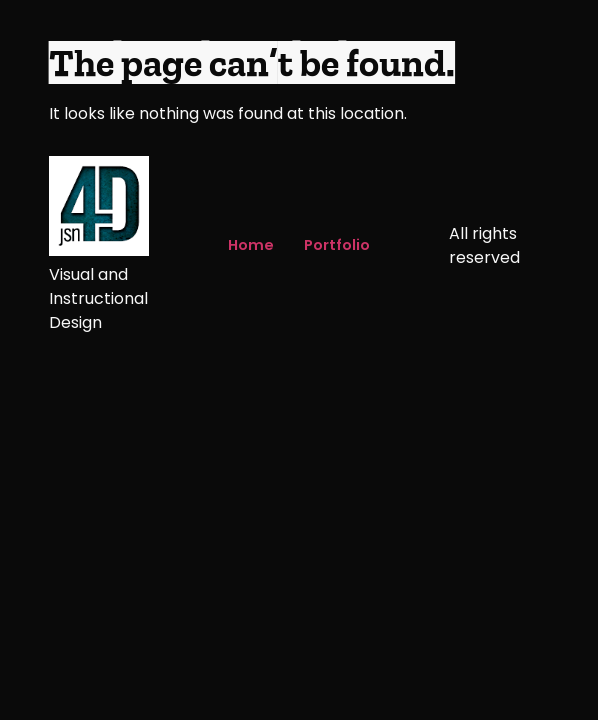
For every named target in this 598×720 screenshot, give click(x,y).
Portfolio (337, 245)
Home (251, 245)
